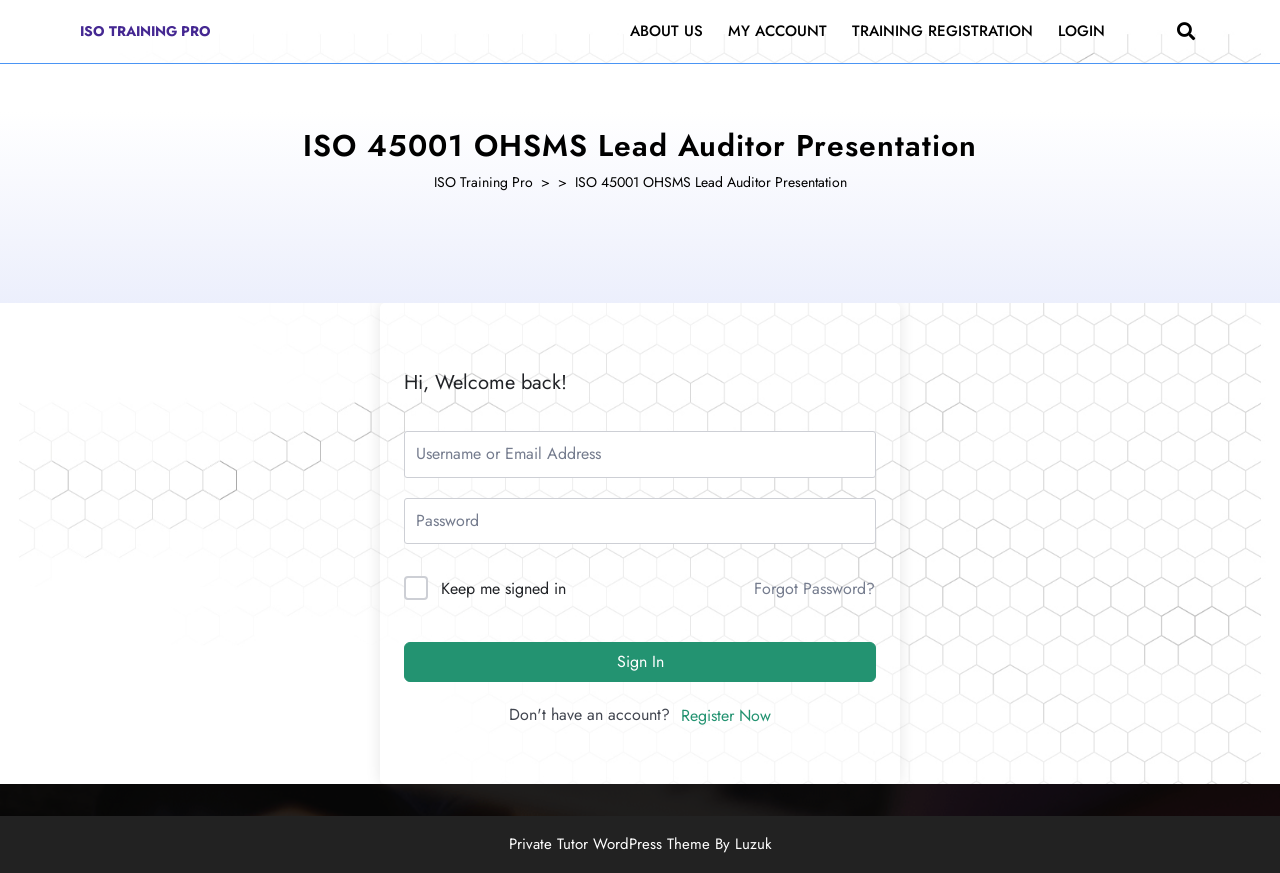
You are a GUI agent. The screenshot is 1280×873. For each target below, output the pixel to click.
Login (1081, 31)
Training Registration (942, 31)
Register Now (726, 715)
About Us (666, 31)
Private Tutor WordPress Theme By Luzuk (640, 844)
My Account (777, 31)
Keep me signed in (503, 588)
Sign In (640, 661)
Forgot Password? (814, 588)
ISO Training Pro (145, 31)
